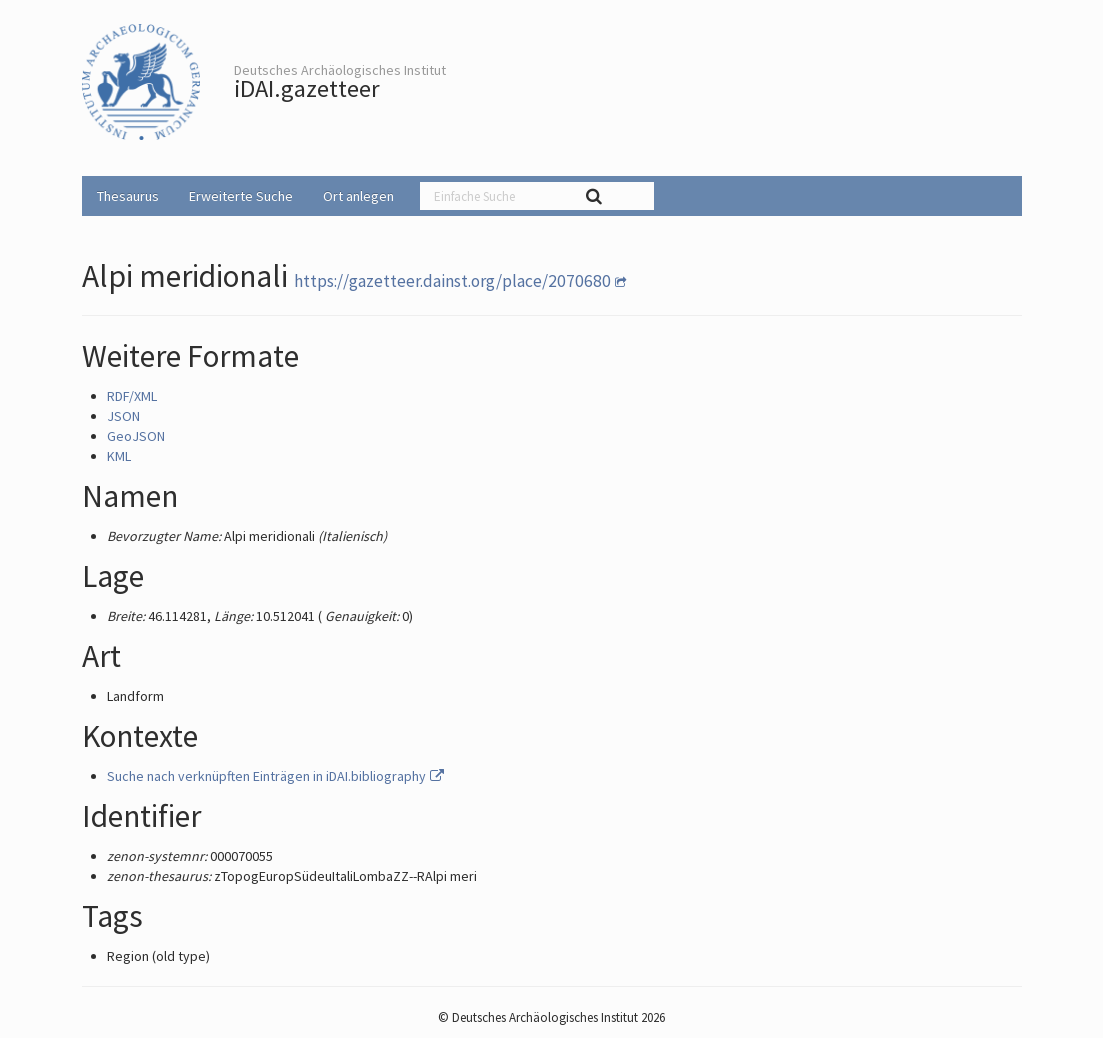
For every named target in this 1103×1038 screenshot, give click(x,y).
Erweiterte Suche (241, 196)
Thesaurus (128, 196)
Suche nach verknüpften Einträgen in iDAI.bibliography (277, 776)
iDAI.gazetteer (307, 88)
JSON (123, 416)
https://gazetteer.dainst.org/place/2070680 (452, 281)
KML (119, 456)
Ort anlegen (358, 196)
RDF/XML (132, 396)
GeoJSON (136, 436)
